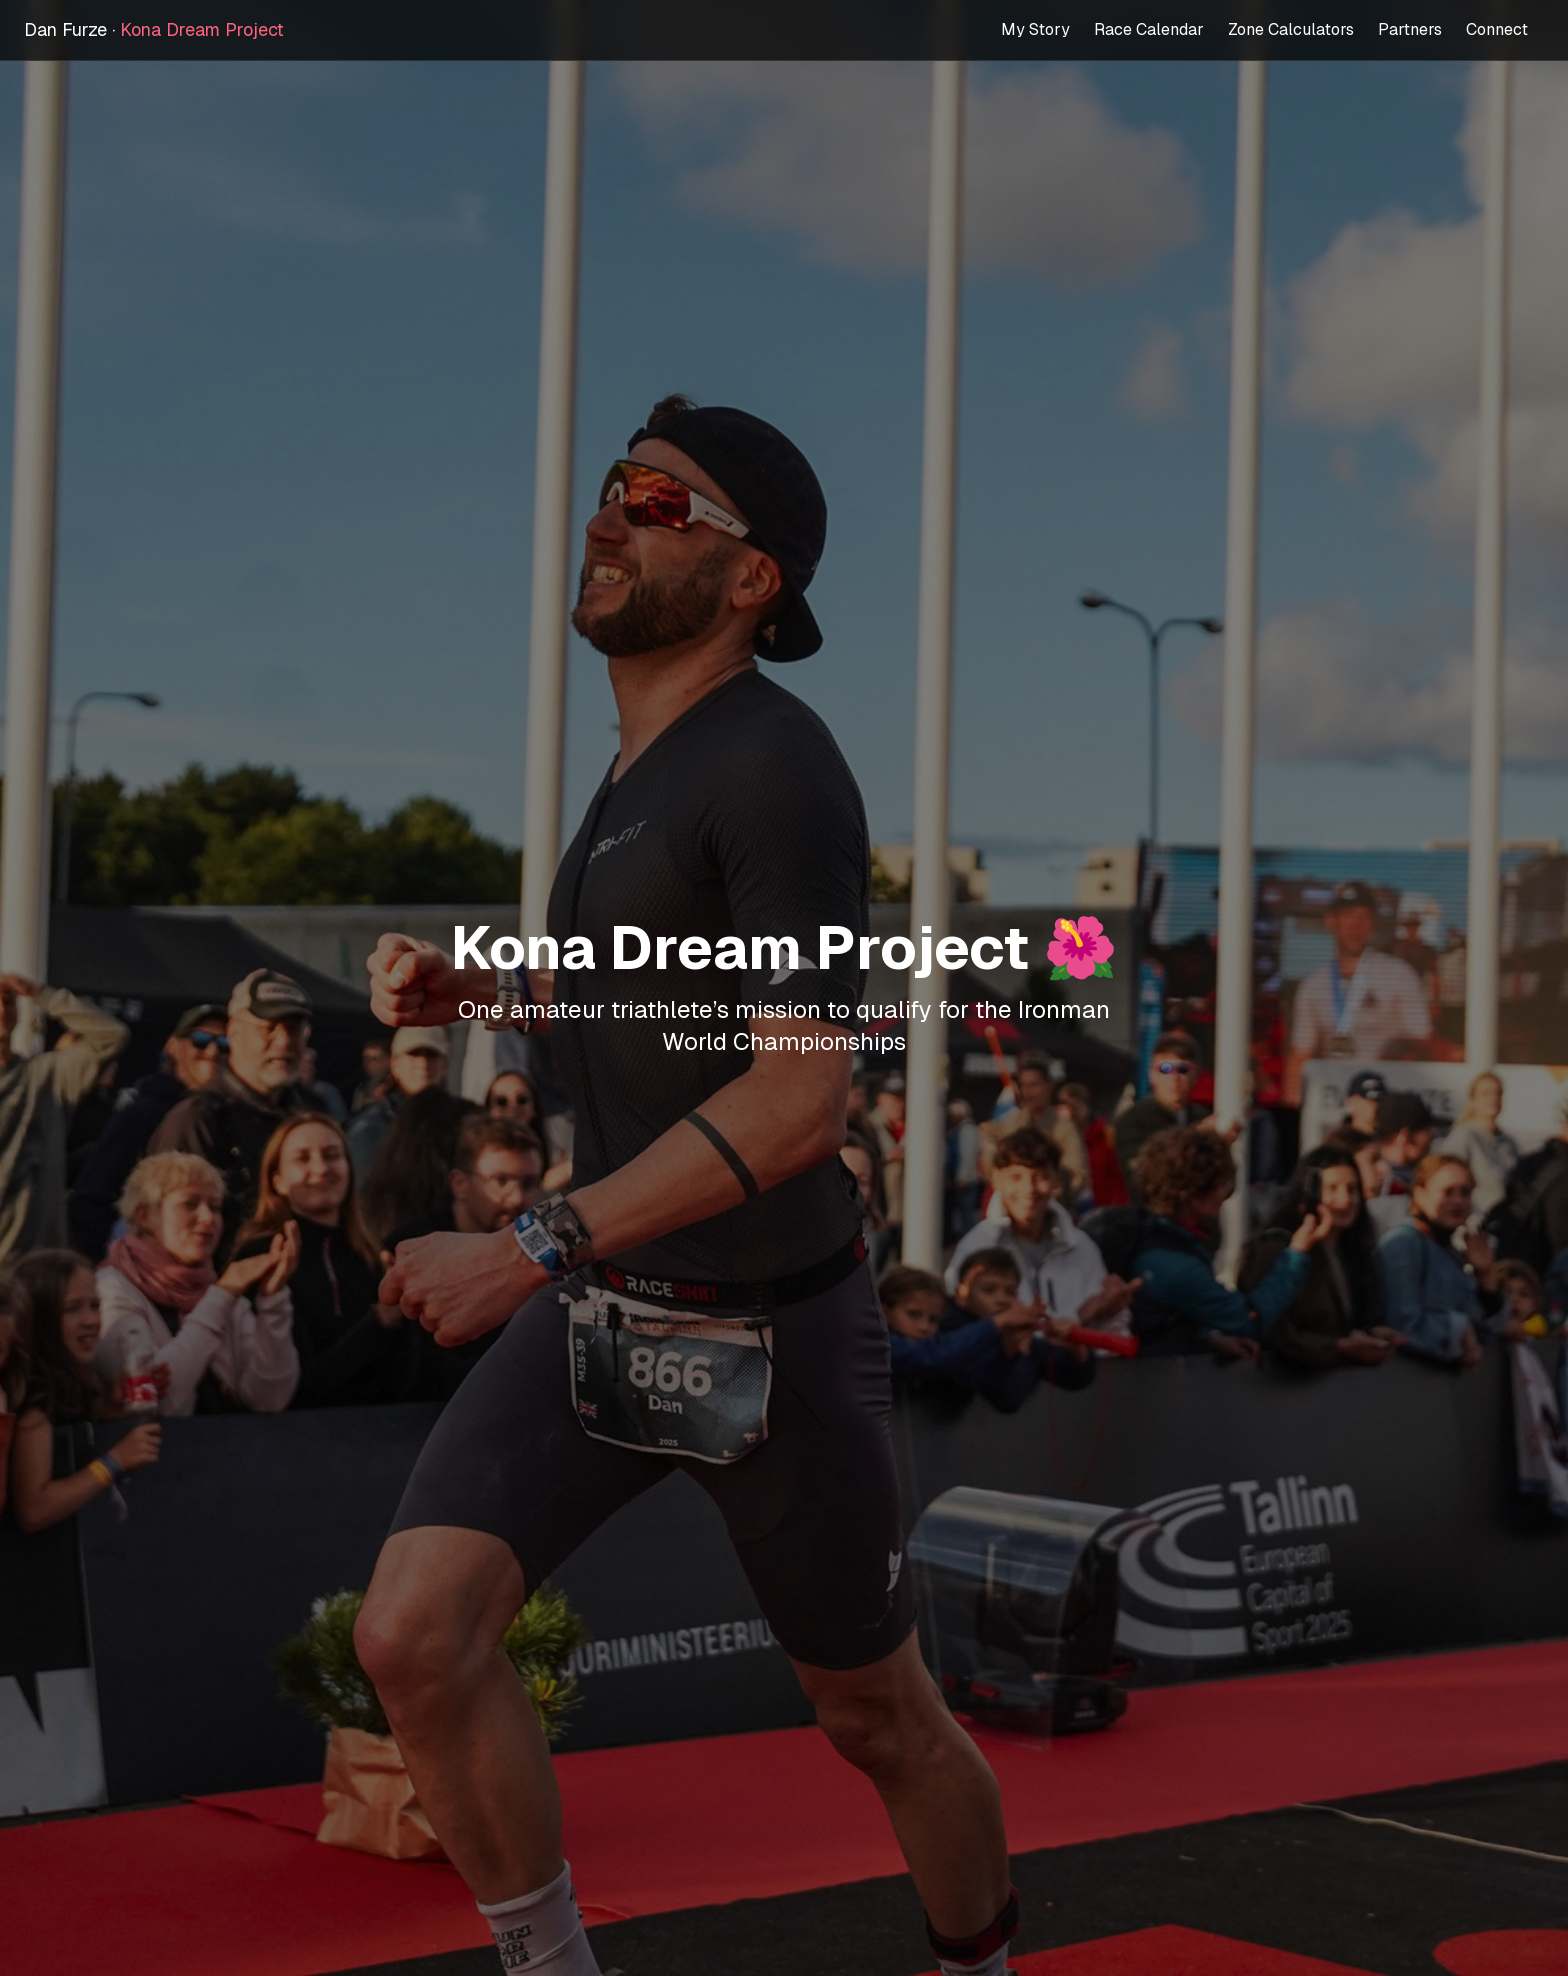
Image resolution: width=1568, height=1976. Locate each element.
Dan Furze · (154, 29)
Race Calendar (1149, 29)
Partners (1410, 29)
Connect (1497, 29)
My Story (1035, 29)
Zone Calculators (1291, 29)
